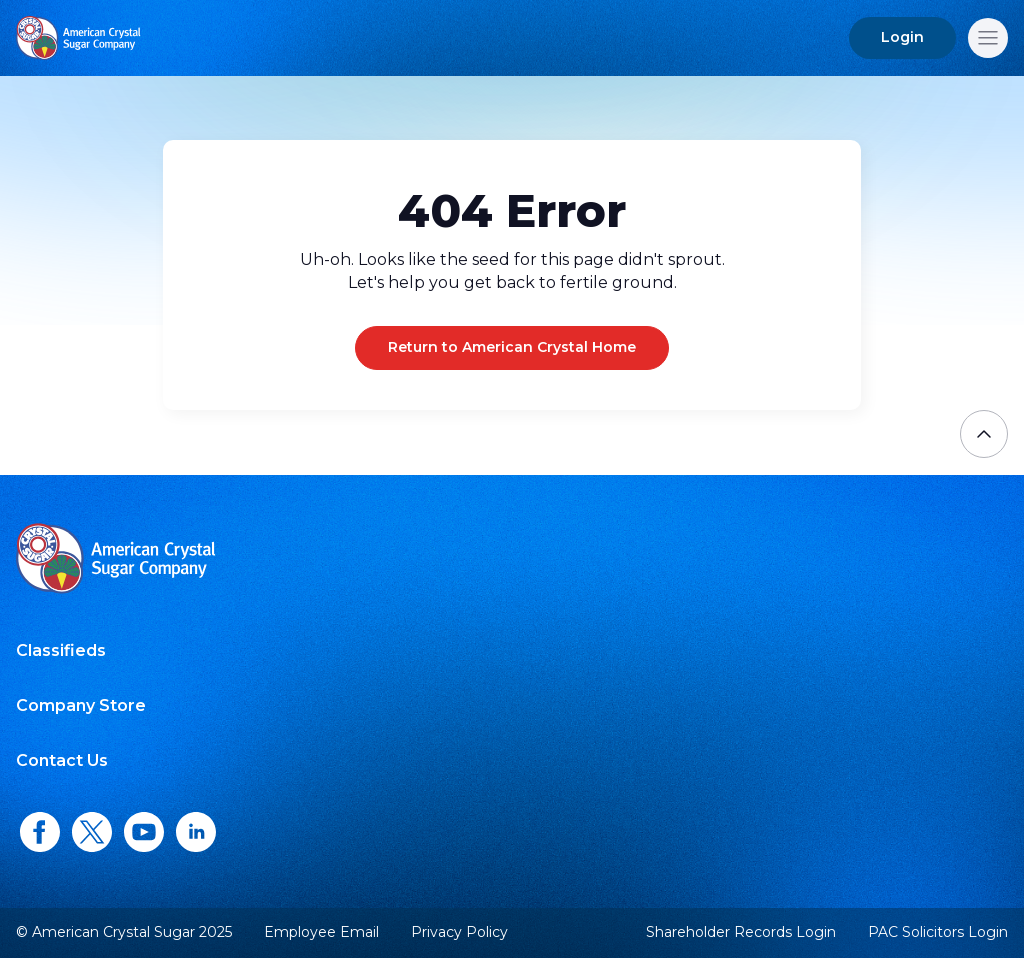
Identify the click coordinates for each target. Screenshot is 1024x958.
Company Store (81, 705)
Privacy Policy (459, 932)
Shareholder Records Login (741, 932)
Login (902, 37)
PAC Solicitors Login (938, 932)
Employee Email (321, 932)
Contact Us (62, 760)
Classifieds (61, 650)
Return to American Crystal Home (512, 347)
